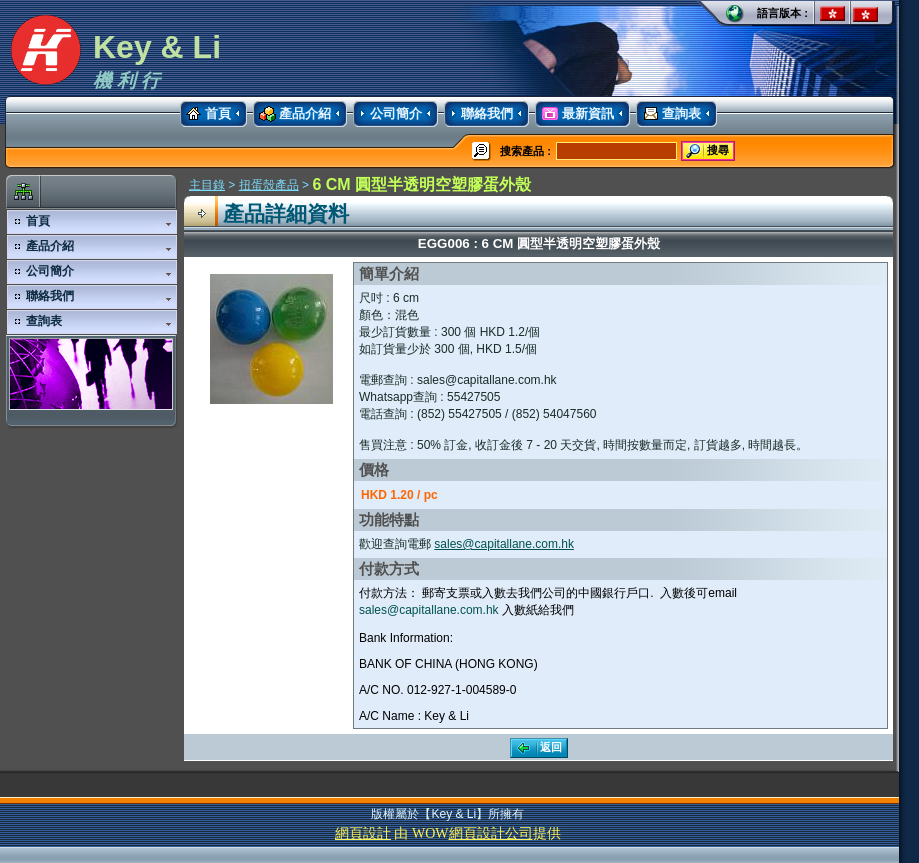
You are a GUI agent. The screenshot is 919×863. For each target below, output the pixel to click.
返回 (537, 748)
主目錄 (207, 185)
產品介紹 (292, 114)
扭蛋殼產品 (269, 185)
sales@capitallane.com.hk (504, 544)
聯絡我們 (478, 114)
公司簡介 (387, 114)
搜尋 (706, 151)
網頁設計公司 (491, 833)
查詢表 (668, 114)
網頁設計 (363, 833)
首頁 (205, 114)
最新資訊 (574, 114)
